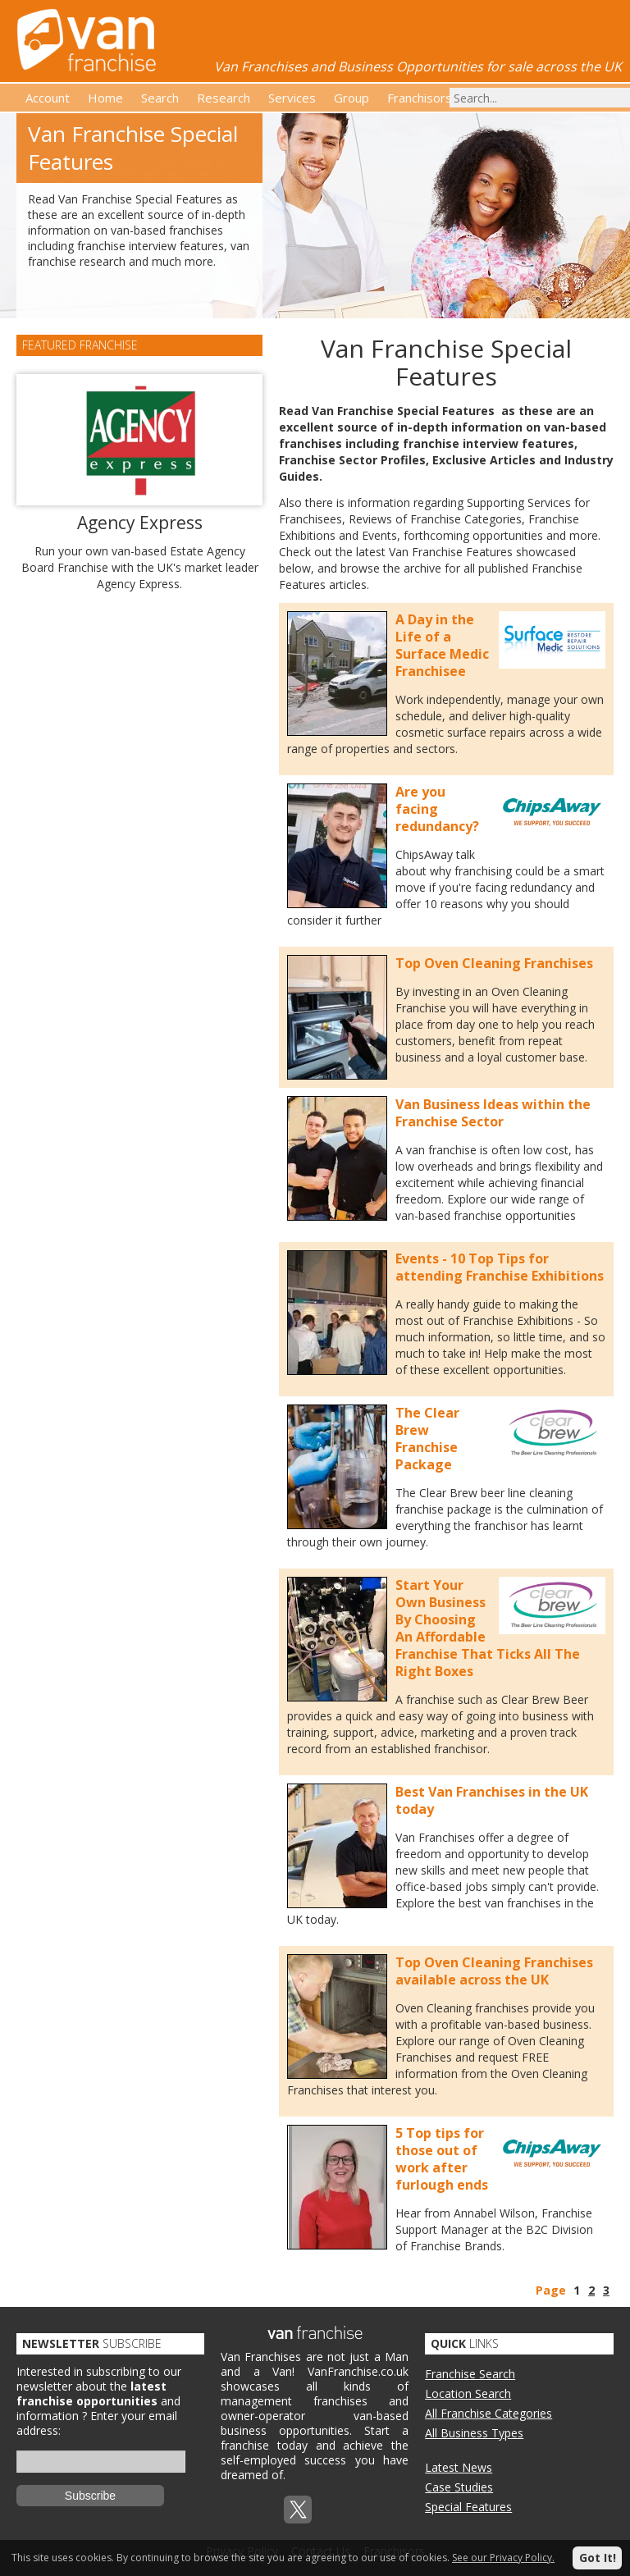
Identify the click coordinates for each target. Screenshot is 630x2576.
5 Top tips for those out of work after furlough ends (441, 2159)
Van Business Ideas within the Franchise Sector (493, 1112)
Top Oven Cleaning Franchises (494, 963)
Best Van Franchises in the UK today (491, 1800)
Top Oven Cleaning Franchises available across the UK (494, 1971)
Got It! (597, 2557)
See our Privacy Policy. (503, 2558)
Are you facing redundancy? (437, 809)
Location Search (468, 2393)
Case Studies (459, 2487)
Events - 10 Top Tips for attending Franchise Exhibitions (499, 1267)
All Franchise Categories (488, 2413)
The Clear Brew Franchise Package (427, 1438)
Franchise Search (470, 2374)
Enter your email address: (96, 2423)
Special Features (468, 2506)
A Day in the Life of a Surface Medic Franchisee (442, 645)
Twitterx (298, 2509)
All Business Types (474, 2433)
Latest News (458, 2467)
